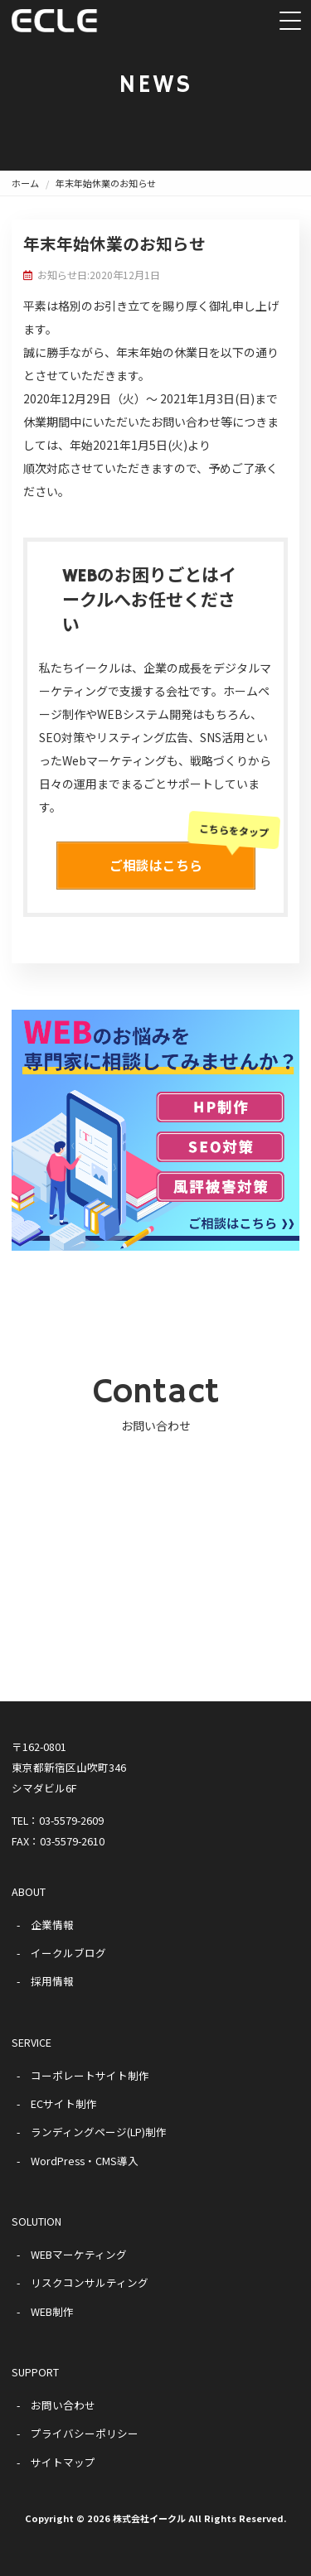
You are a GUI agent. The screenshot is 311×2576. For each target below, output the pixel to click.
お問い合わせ (63, 2405)
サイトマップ (63, 2462)
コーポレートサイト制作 (90, 2075)
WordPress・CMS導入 (84, 2160)
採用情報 (52, 1981)
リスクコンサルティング (89, 2282)
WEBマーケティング (79, 2254)
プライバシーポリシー (84, 2433)
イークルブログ (68, 1953)
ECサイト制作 (64, 2103)
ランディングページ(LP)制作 (99, 2131)
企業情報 (52, 1924)
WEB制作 (52, 2311)
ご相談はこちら (182, 858)
